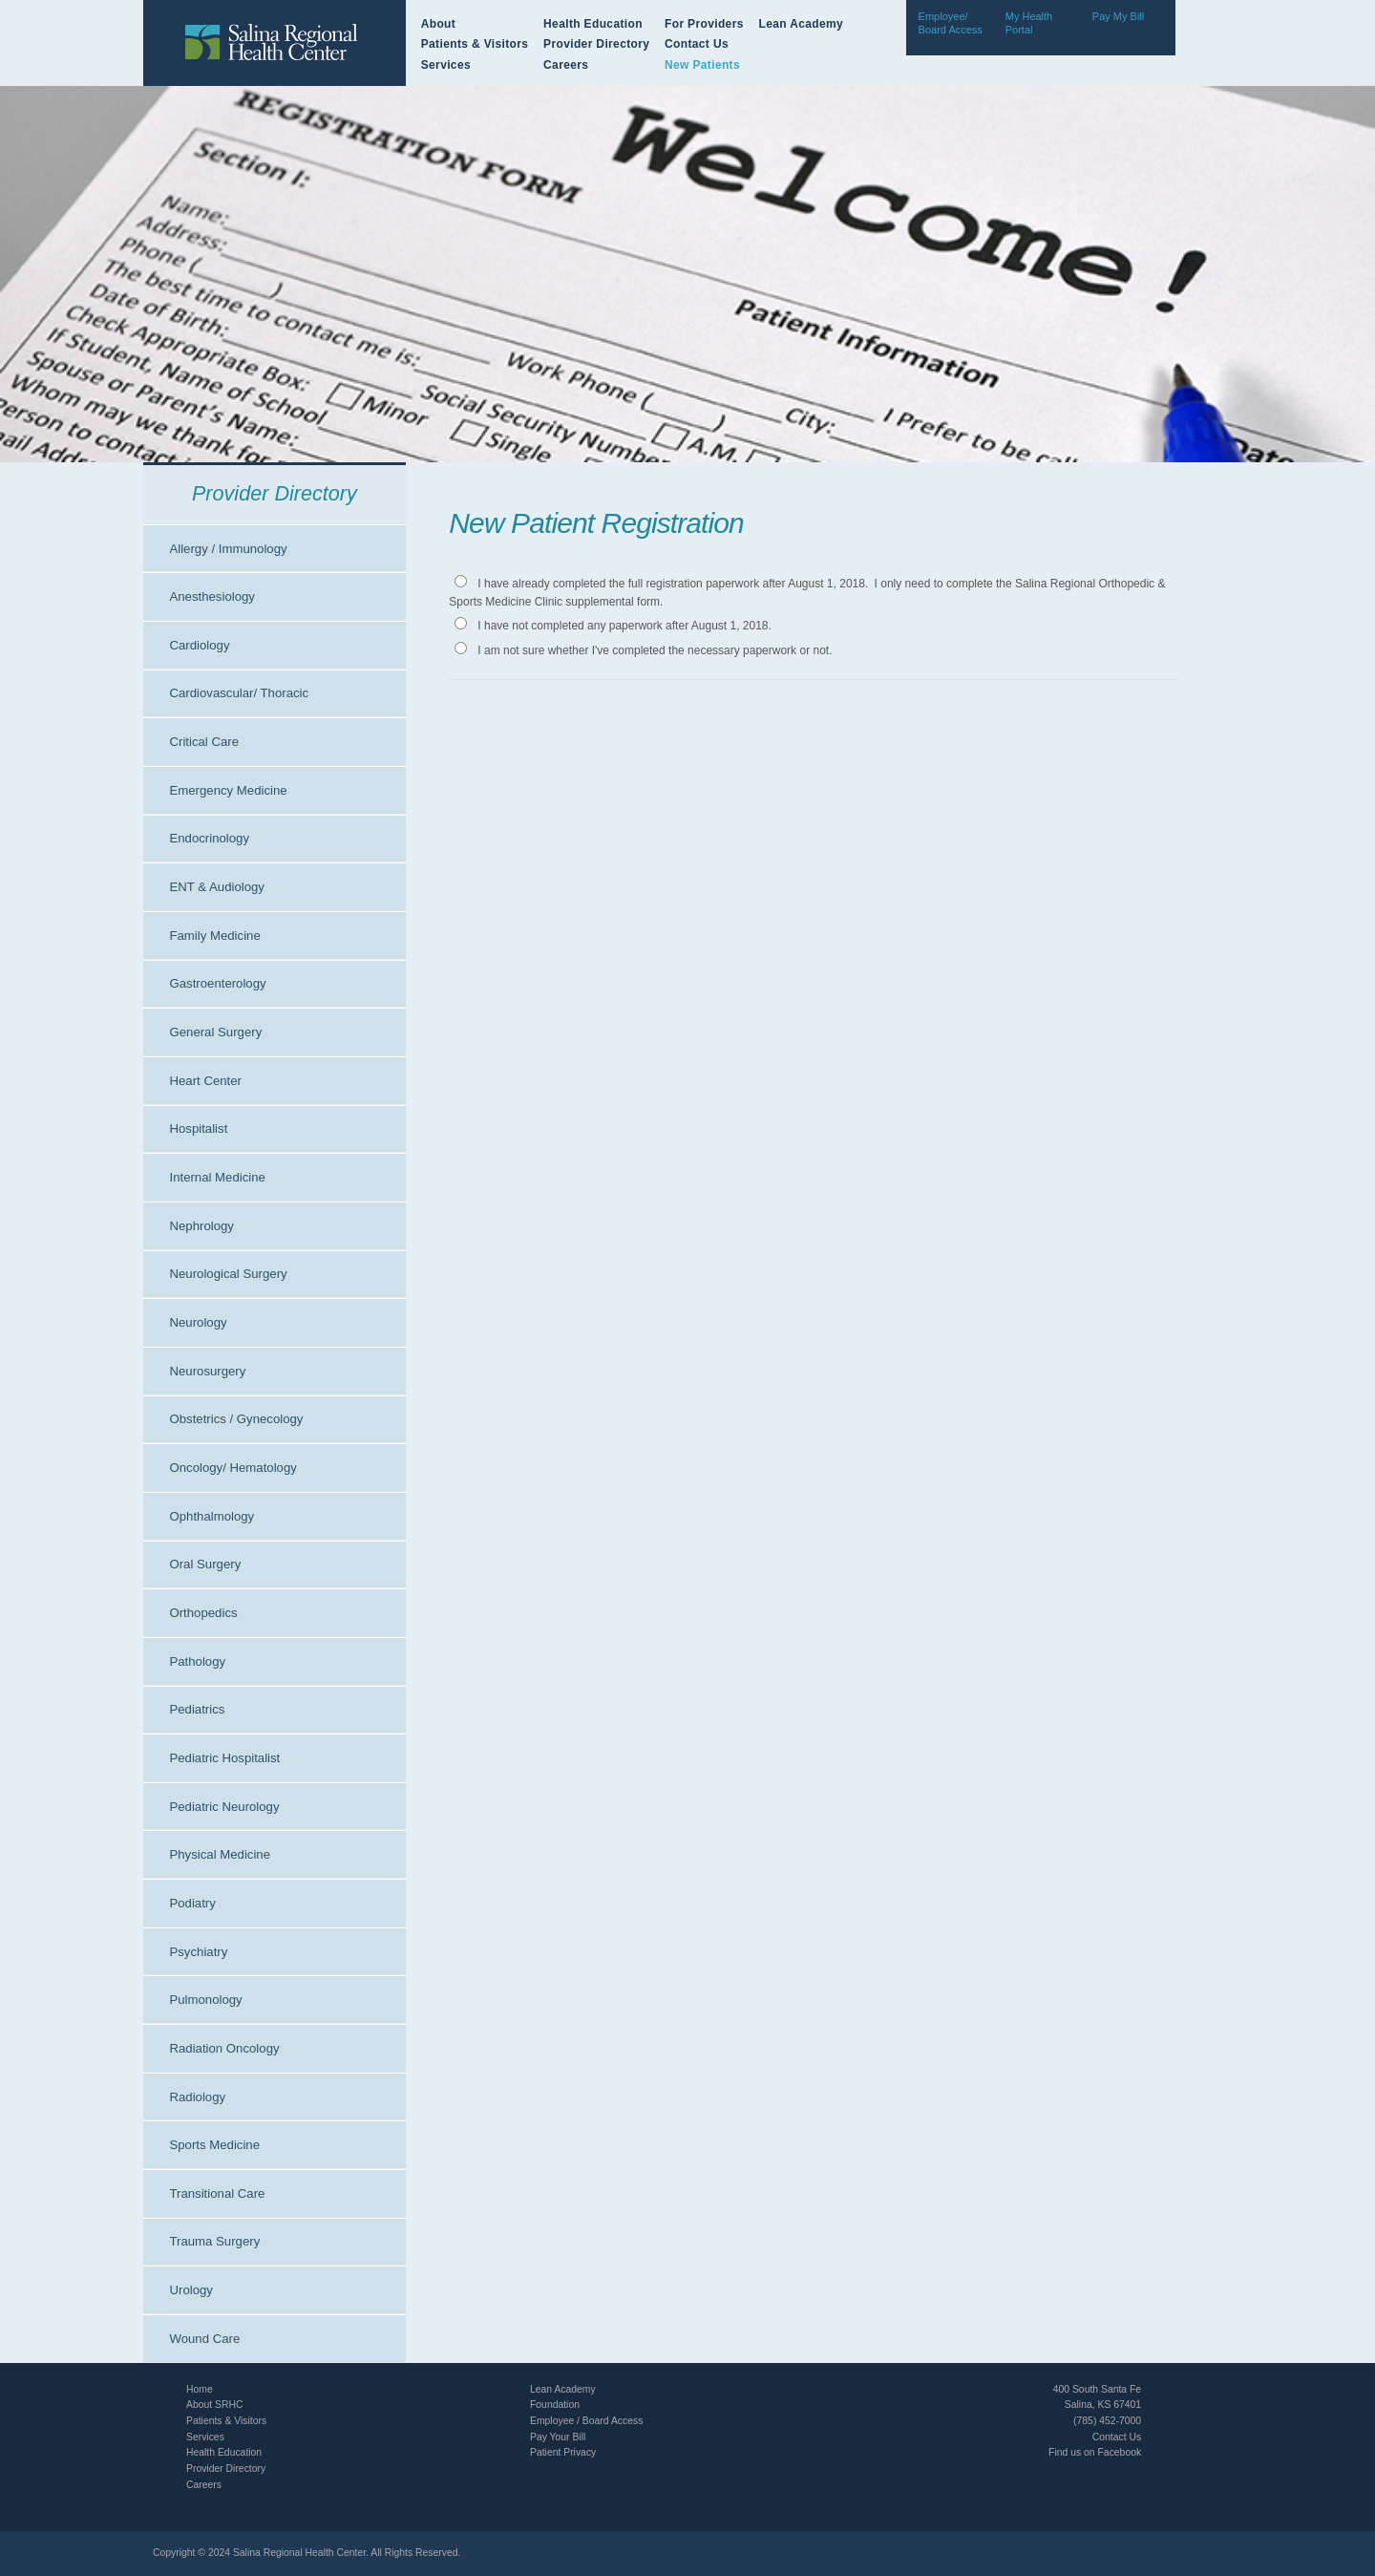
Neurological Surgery (227, 1274)
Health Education (593, 24)
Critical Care (204, 741)
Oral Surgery (205, 1564)
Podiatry (192, 1903)
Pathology (197, 1661)
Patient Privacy (563, 2452)
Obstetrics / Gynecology (236, 1419)
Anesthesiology (211, 596)
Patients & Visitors (475, 44)
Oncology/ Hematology (232, 1467)
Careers (565, 65)
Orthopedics (203, 1613)
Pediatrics (196, 1709)
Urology (190, 2290)
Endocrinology (209, 838)
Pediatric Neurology (224, 1806)
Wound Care (204, 2338)
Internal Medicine (216, 1177)
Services (446, 65)
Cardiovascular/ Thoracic (238, 693)
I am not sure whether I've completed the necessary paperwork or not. (654, 650)
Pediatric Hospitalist (224, 1758)
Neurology (197, 1322)
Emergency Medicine (227, 790)
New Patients (702, 65)
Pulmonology (205, 1999)
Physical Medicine (219, 1854)
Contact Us (697, 44)
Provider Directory (596, 44)
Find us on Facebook (1094, 2452)
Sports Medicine (214, 2145)
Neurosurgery (207, 1371)
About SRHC (214, 2404)
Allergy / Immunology (227, 549)
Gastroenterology (217, 983)
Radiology (197, 2097)
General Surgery (215, 1032)
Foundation (555, 2404)
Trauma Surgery (214, 2241)
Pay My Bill (1118, 16)
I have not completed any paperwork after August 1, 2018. (624, 625)
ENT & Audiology (216, 887)
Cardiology (199, 645)
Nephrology (201, 1226)
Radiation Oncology (224, 2048)
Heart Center (205, 1081)
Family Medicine (214, 935)
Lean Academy (800, 24)
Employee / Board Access (586, 2421)
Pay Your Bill (557, 2437)
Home (199, 2389)
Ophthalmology (211, 1516)
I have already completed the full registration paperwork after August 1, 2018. (672, 583)
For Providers (704, 24)
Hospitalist (198, 1128)
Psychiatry (198, 1952)
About (438, 24)
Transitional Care (216, 2193)
